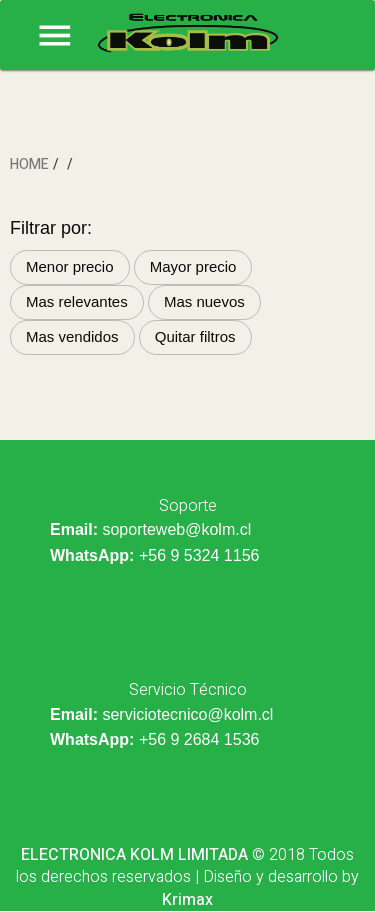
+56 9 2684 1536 (199, 739)
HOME (29, 164)
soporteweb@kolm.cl (176, 529)
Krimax (187, 900)
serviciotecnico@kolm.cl (187, 714)
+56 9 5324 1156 (199, 555)
